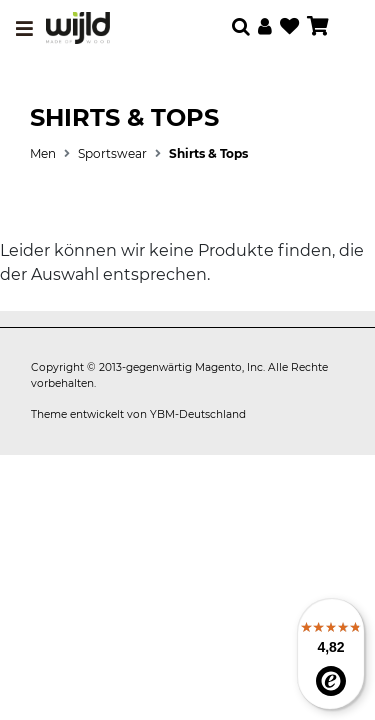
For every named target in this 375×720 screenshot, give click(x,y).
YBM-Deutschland (198, 414)
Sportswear (112, 153)
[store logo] (78, 28)
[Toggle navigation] (24, 29)
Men (43, 153)
